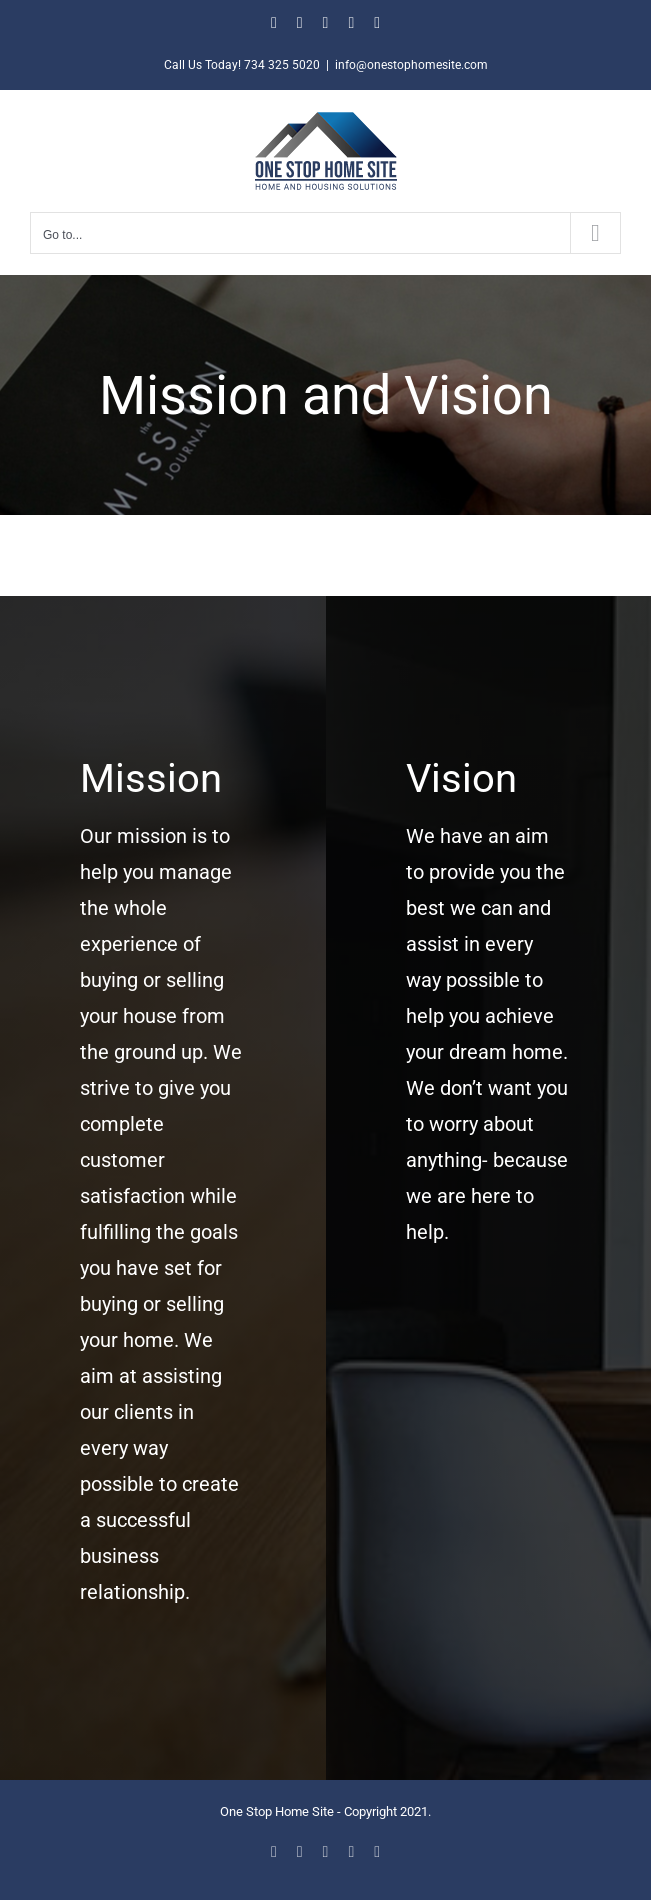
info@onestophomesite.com (411, 65)
